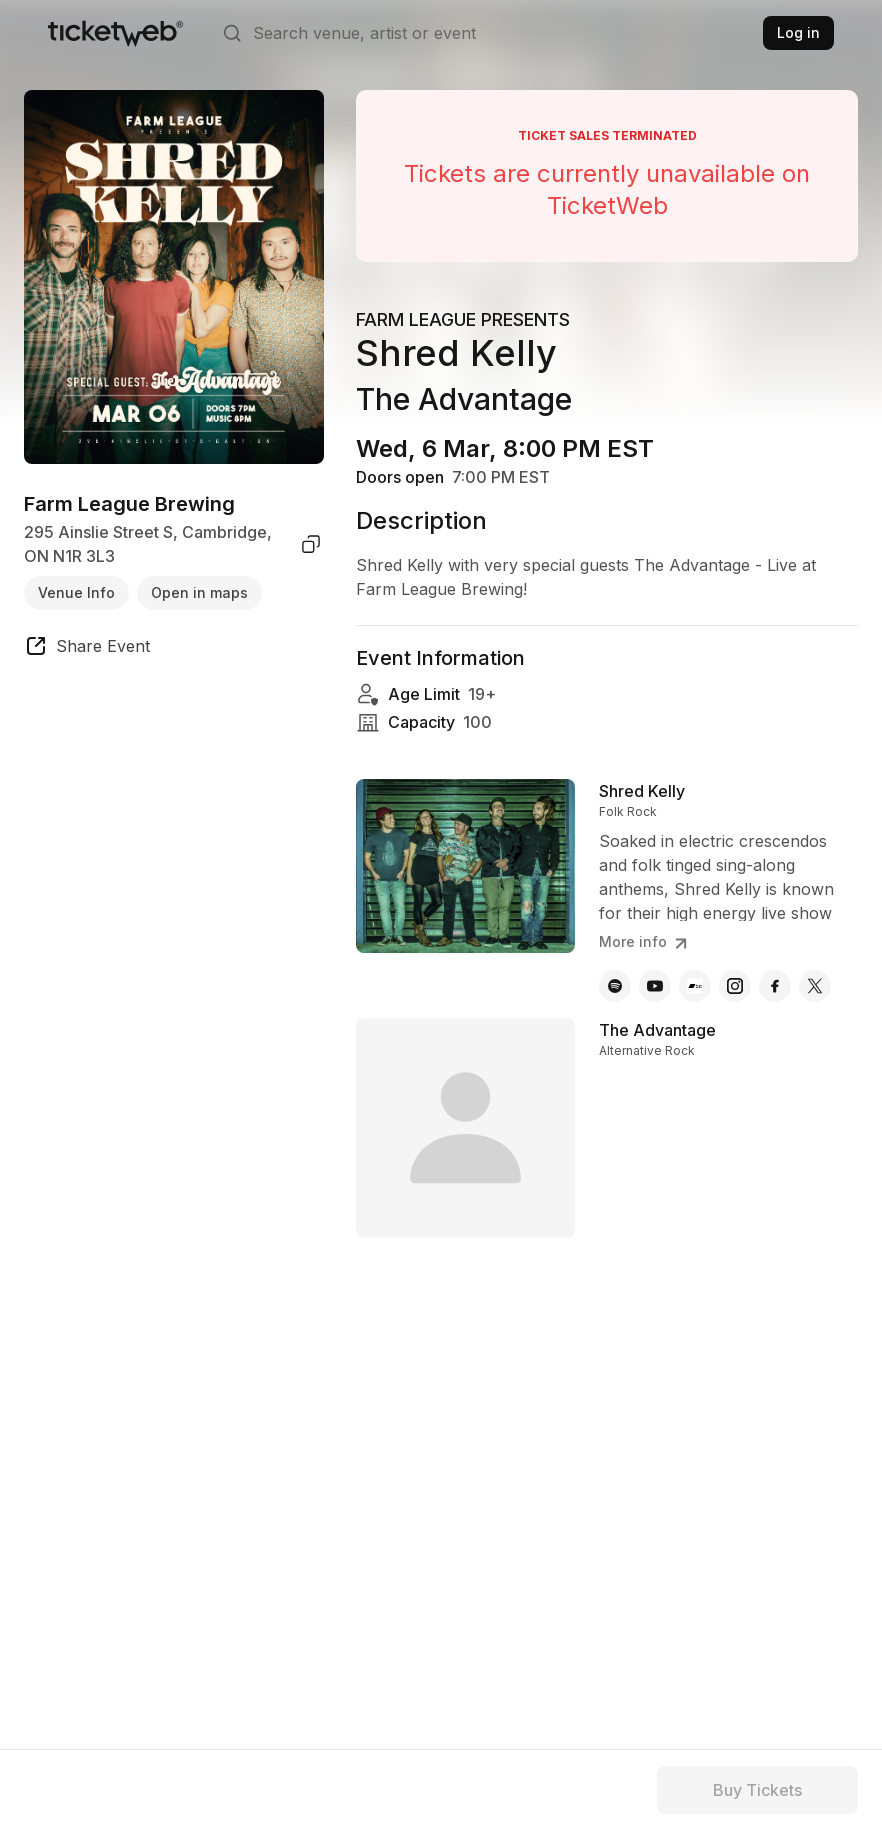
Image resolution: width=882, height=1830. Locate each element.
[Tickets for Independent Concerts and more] (115, 33)
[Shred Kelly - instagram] (735, 986)
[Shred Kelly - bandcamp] (695, 986)
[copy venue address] (311, 544)
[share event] (87, 649)
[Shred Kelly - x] (815, 986)
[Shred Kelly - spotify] (615, 986)
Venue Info (76, 592)
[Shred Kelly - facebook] (775, 986)
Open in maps (199, 592)
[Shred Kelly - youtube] (655, 986)
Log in (798, 32)
